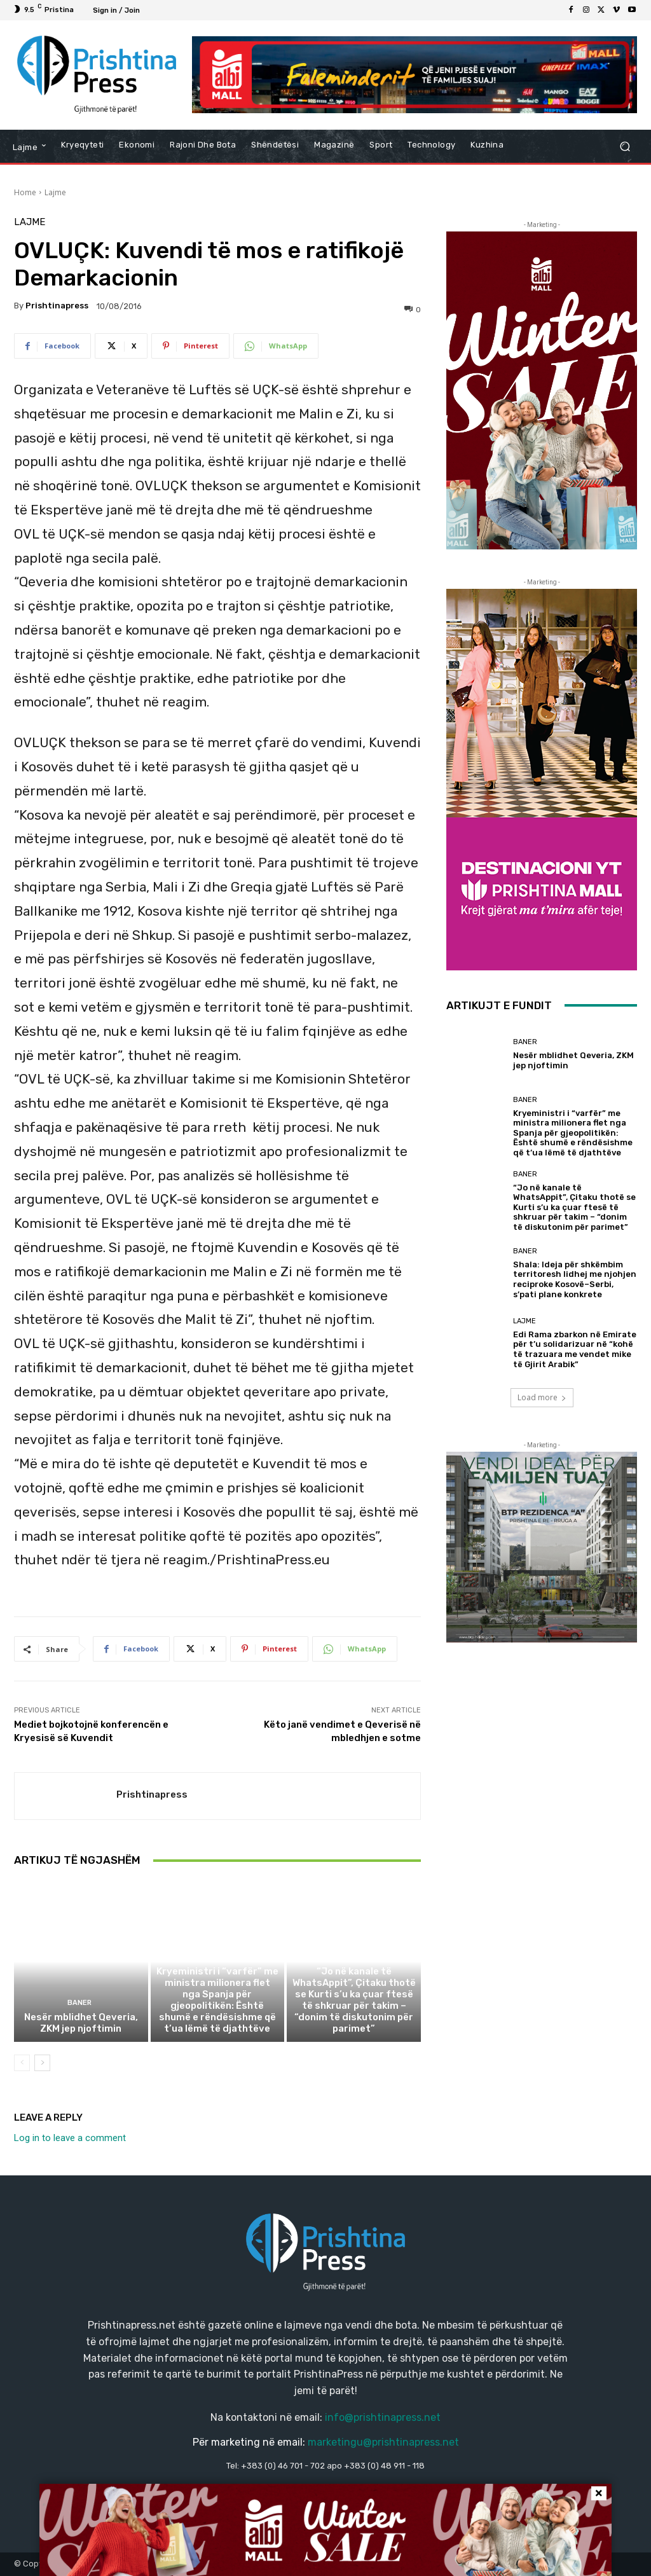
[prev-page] (22, 2063)
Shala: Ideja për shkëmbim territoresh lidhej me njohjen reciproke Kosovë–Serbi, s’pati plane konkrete (574, 1279)
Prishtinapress (56, 305)
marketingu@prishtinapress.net (383, 2442)
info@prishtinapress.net (383, 2417)
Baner (79, 2002)
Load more (541, 1397)
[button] (625, 146)
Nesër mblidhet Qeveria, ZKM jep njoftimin (81, 2022)
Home (25, 192)
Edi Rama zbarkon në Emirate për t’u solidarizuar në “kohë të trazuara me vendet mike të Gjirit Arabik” (574, 1349)
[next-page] (42, 2063)
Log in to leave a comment (70, 2138)
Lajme (55, 192)
